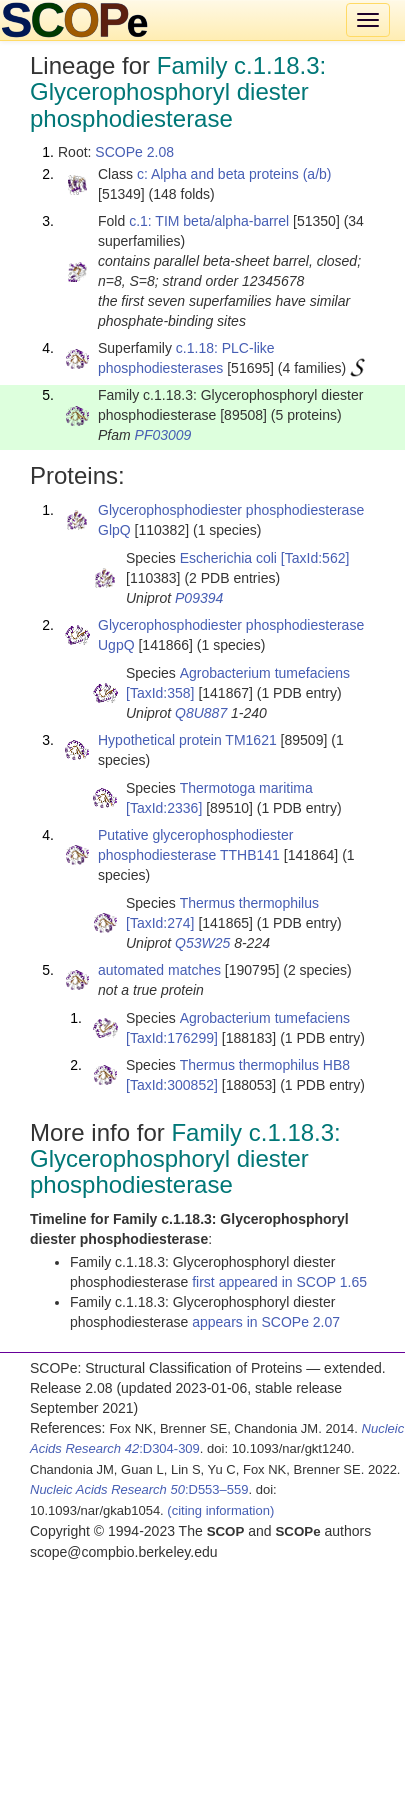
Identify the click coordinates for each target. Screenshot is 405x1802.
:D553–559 (139, 1489)
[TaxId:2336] (164, 808)
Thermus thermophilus (249, 903)
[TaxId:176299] (172, 1038)
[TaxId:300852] (172, 1085)
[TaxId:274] (160, 923)
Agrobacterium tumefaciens (265, 673)
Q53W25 (202, 943)
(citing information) (220, 1510)
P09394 (199, 598)
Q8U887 (201, 713)
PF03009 (163, 435)
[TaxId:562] (315, 558)
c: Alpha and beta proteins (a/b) (234, 174)
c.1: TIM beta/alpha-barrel (209, 221)
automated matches (159, 970)
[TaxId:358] (160, 693)
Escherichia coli (228, 558)
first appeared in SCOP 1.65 (279, 1282)
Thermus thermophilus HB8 (265, 1065)
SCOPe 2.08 (134, 152)
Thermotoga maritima (246, 788)
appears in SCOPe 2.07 (266, 1322)
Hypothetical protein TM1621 (187, 740)
